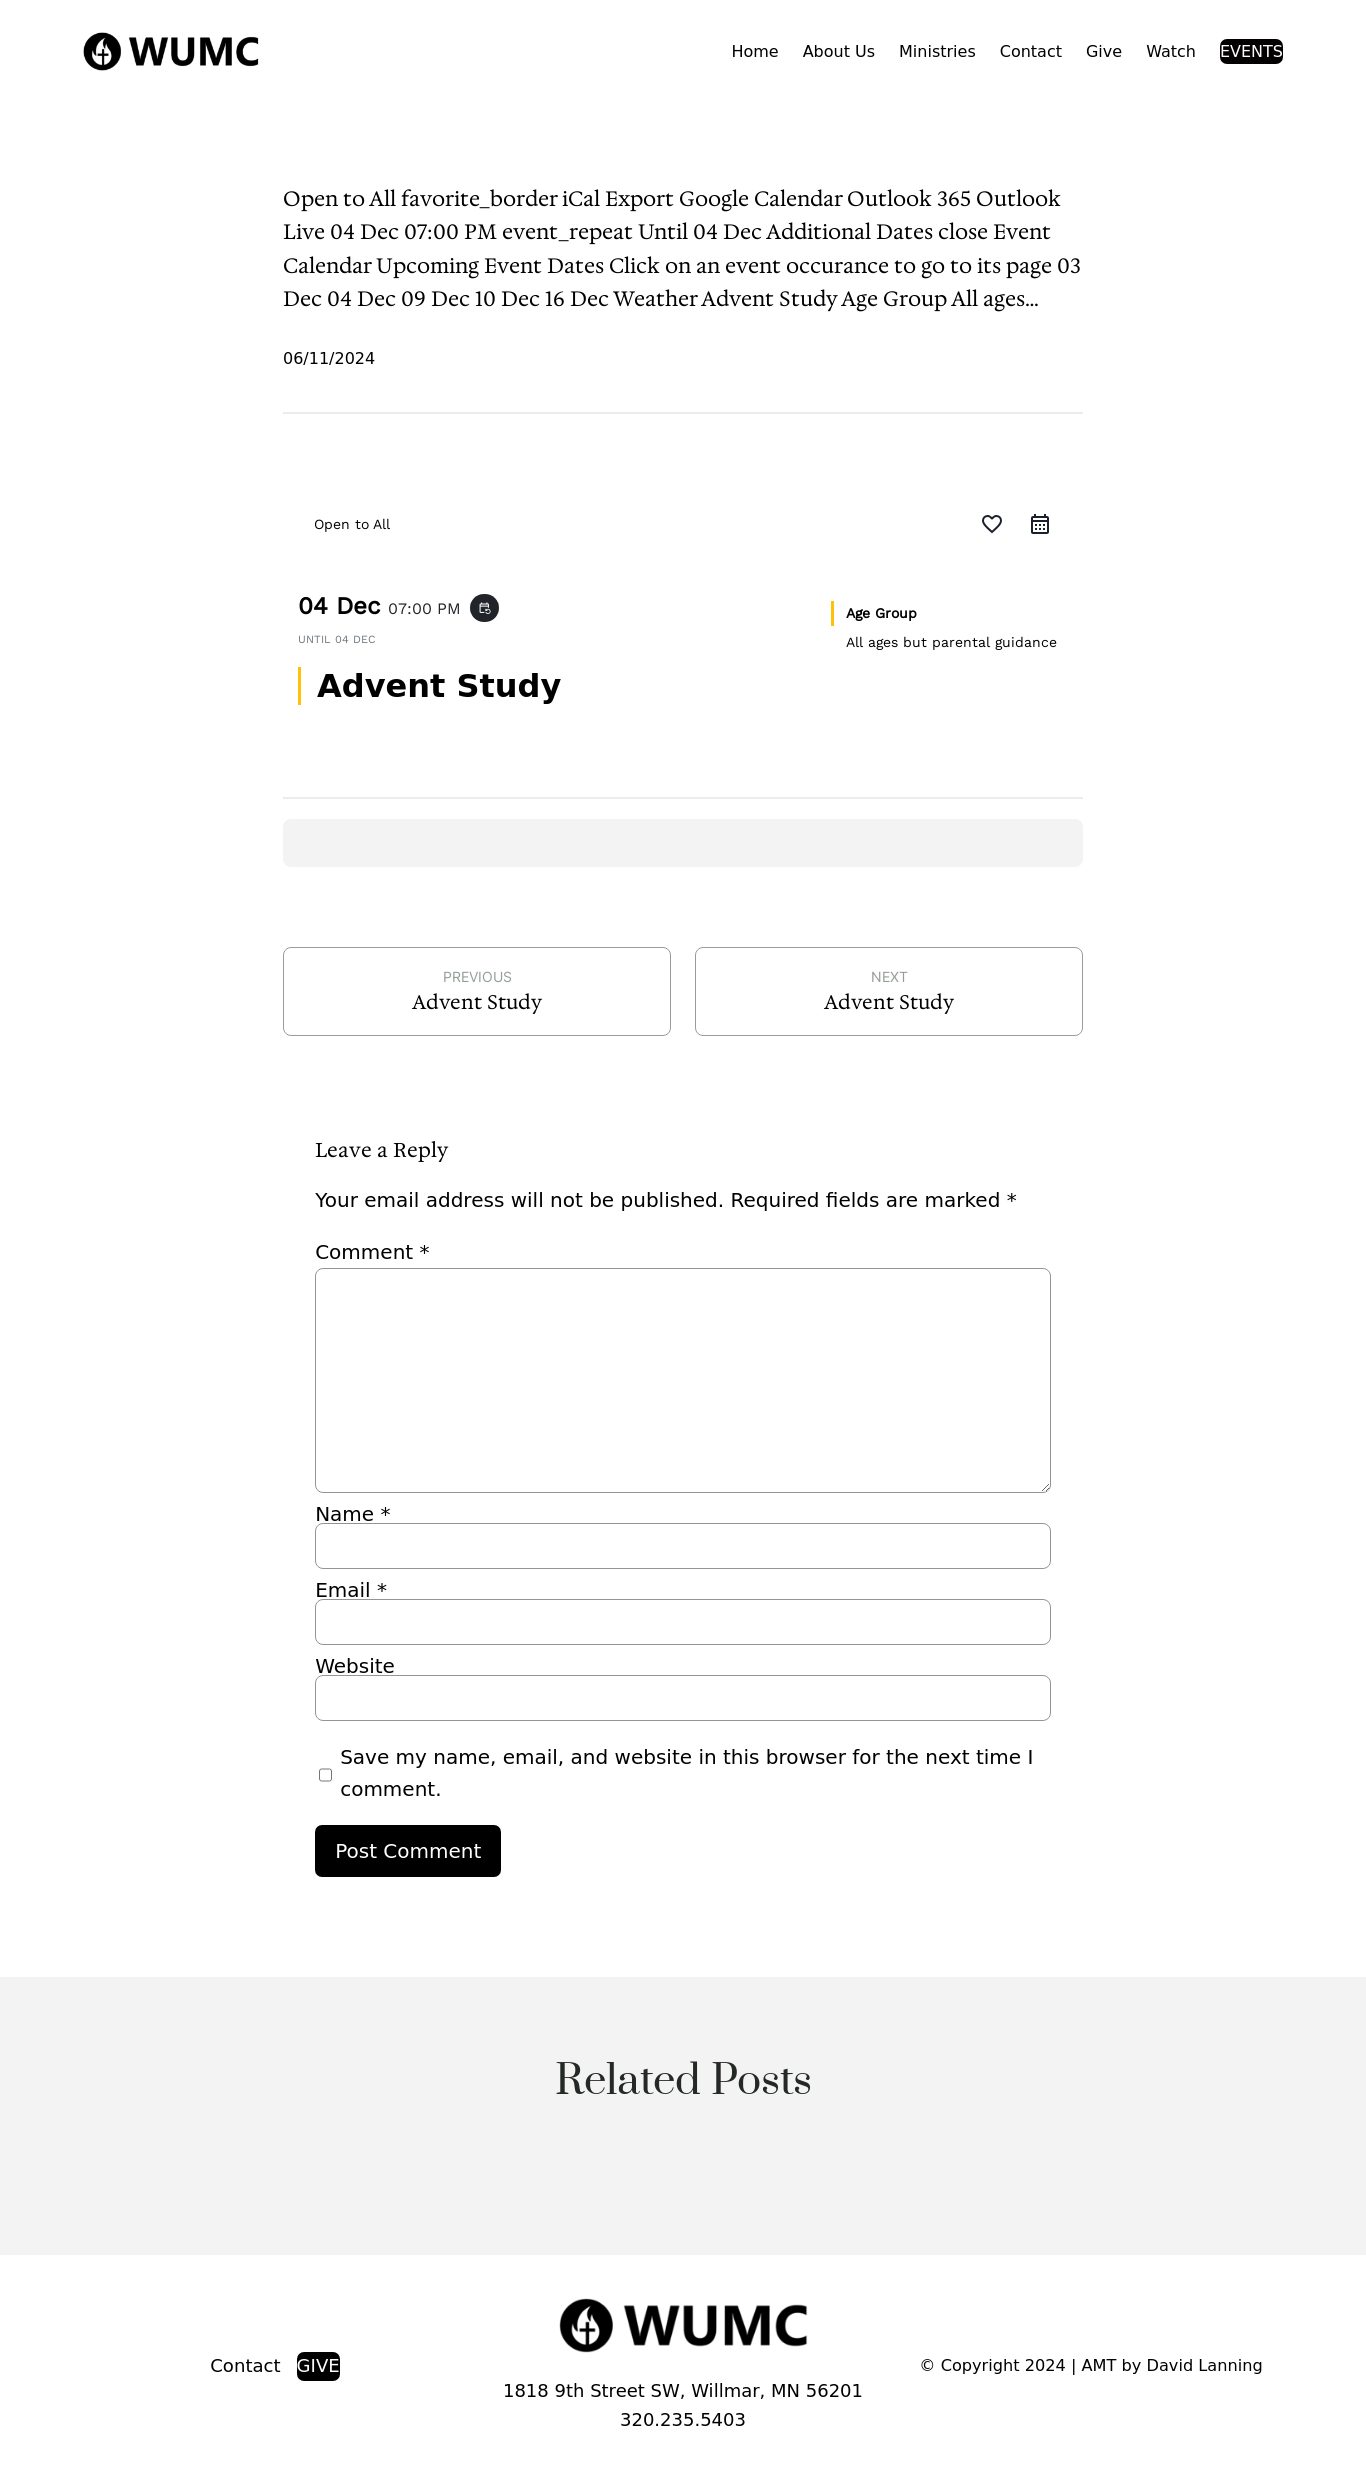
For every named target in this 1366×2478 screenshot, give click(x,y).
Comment (372, 1252)
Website (355, 1666)
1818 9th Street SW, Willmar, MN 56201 (683, 2390)
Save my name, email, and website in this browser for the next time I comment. (686, 1773)
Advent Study (477, 1002)
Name (352, 1514)
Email (351, 1590)
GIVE (318, 2365)
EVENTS (1251, 51)
